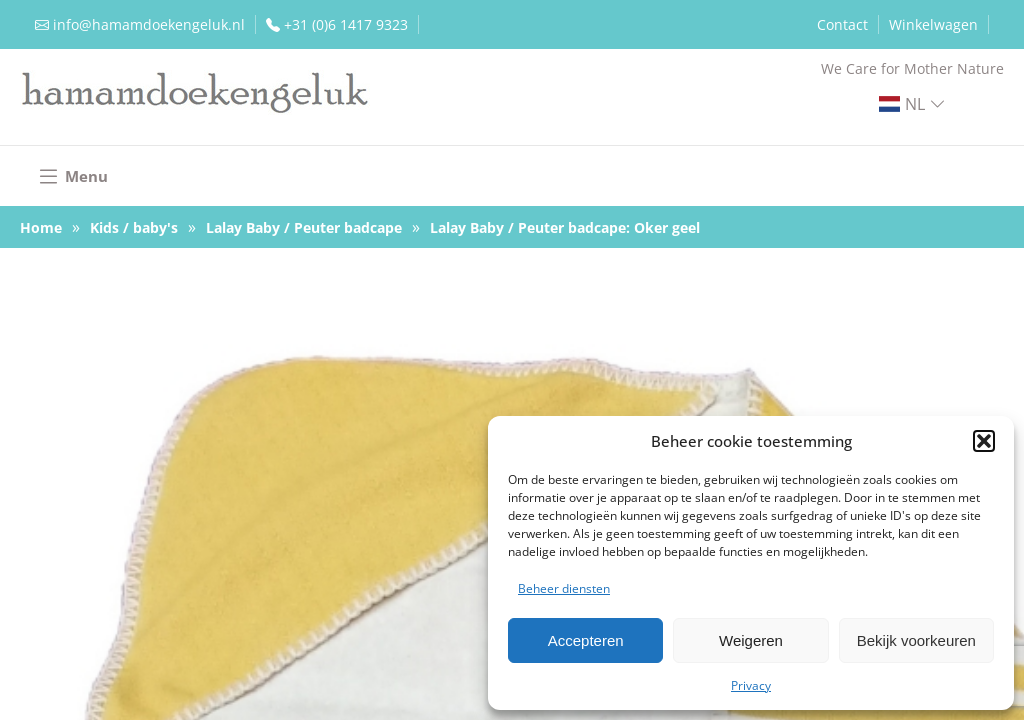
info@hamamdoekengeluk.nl (149, 24)
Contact (842, 24)
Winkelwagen (933, 24)
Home (41, 227)
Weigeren (751, 640)
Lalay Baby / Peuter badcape (304, 227)
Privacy (751, 685)
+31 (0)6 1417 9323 (346, 24)
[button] (984, 441)
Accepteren (586, 640)
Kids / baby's (134, 227)
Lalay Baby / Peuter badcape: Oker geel (565, 227)
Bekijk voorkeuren (916, 640)
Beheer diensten (564, 588)
